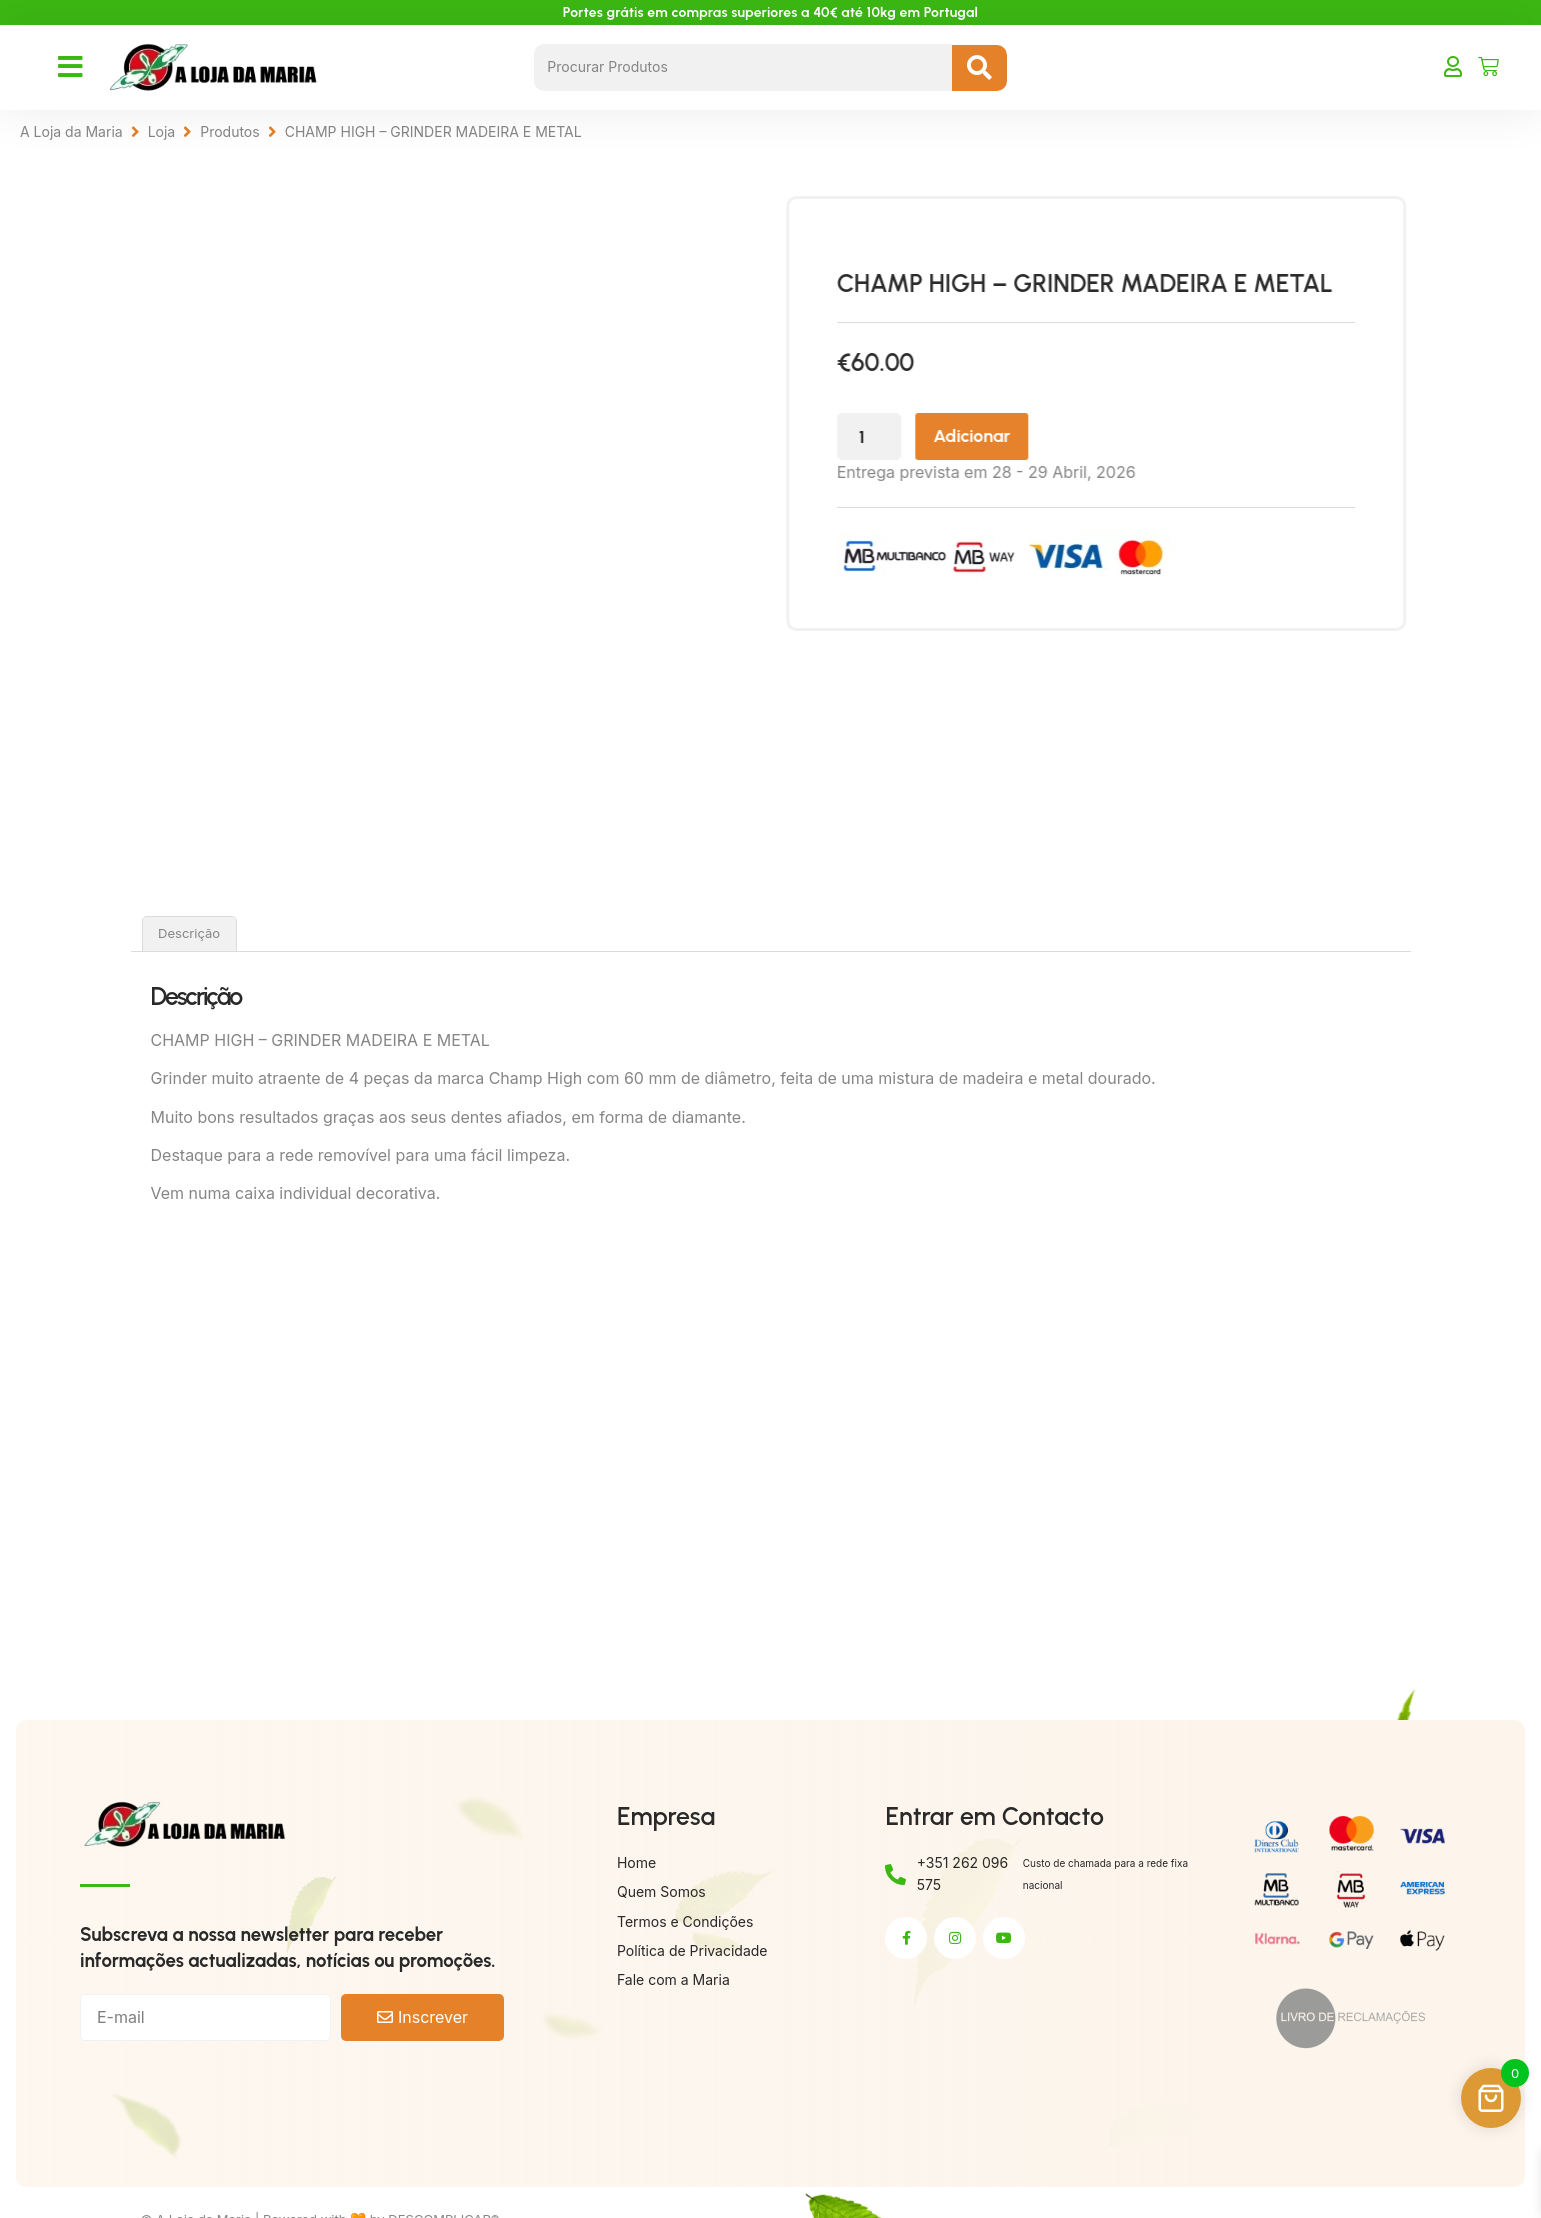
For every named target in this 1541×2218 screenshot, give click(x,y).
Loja (162, 131)
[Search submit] (979, 68)
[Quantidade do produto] (923, 437)
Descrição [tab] (189, 933)
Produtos (229, 131)
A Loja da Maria (71, 131)
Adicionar (1029, 436)
